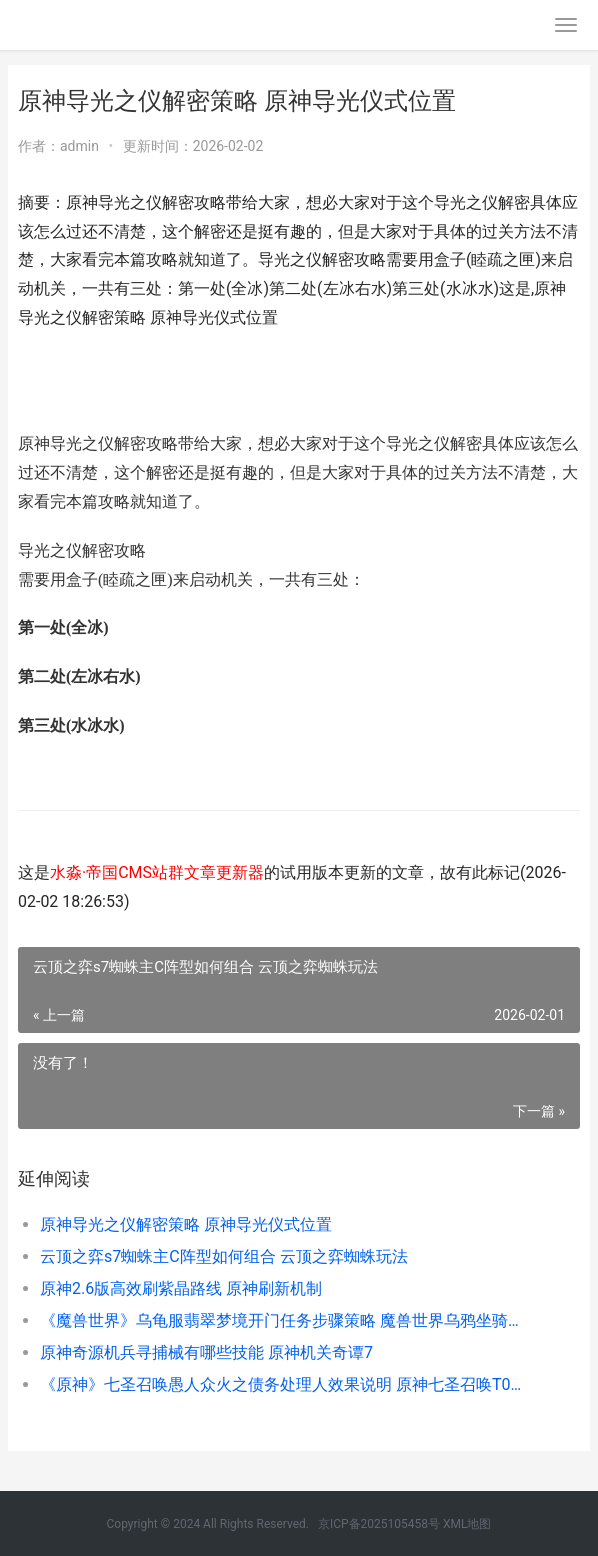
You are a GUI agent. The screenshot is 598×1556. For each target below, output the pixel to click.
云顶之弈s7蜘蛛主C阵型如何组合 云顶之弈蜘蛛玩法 (224, 1256)
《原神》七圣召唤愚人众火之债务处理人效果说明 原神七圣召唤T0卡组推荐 (283, 1384)
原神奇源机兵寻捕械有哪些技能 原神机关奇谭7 (206, 1352)
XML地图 (467, 1524)
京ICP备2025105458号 (379, 1524)
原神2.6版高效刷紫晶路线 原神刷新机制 (181, 1288)
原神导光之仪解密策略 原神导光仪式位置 (186, 1224)
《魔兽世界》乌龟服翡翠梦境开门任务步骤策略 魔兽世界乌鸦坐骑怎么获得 (283, 1320)
